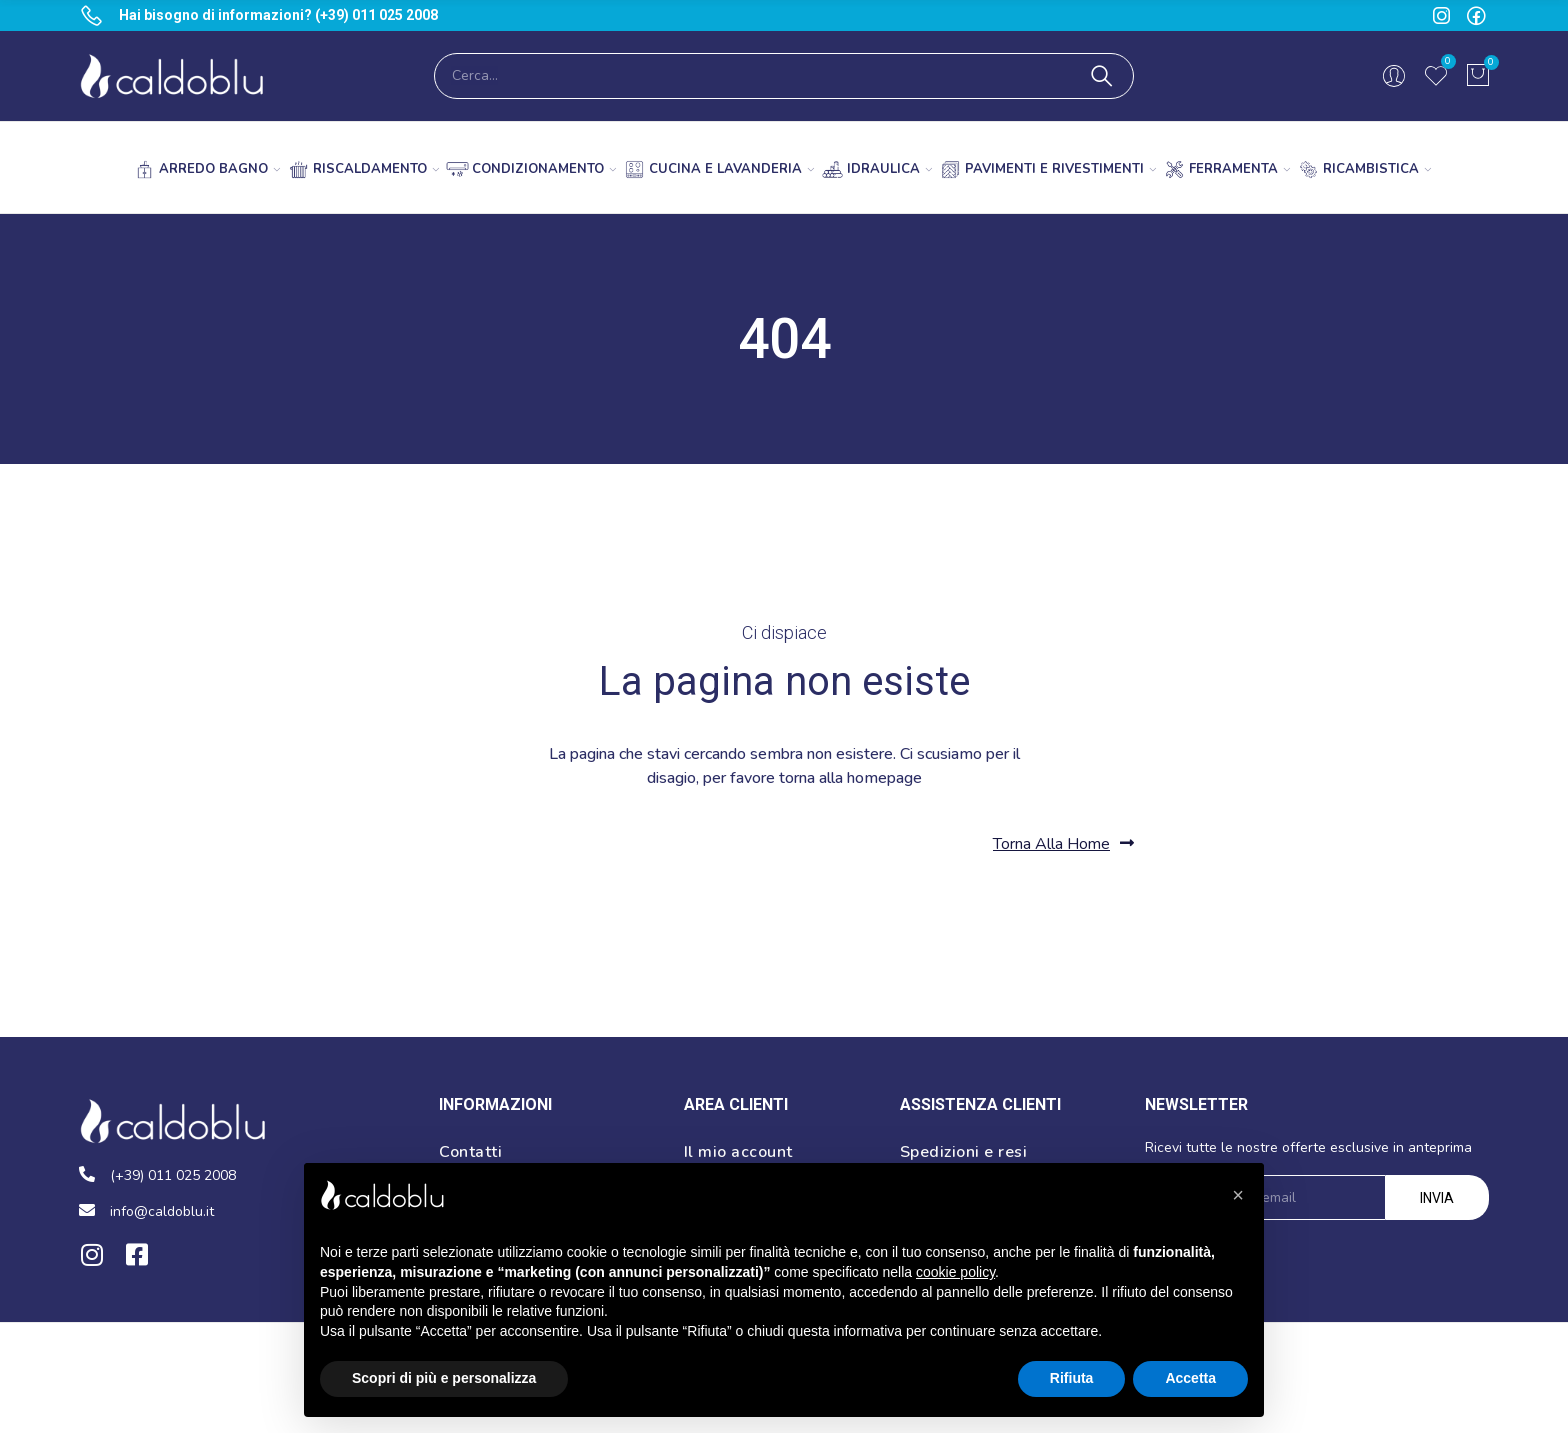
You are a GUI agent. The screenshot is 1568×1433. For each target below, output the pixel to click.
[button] (1063, 843)
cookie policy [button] (955, 1272)
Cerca (1102, 76)
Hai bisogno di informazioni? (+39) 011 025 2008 (278, 15)
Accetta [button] (1190, 1378)
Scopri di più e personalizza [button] (444, 1378)
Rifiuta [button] (1072, 1378)
